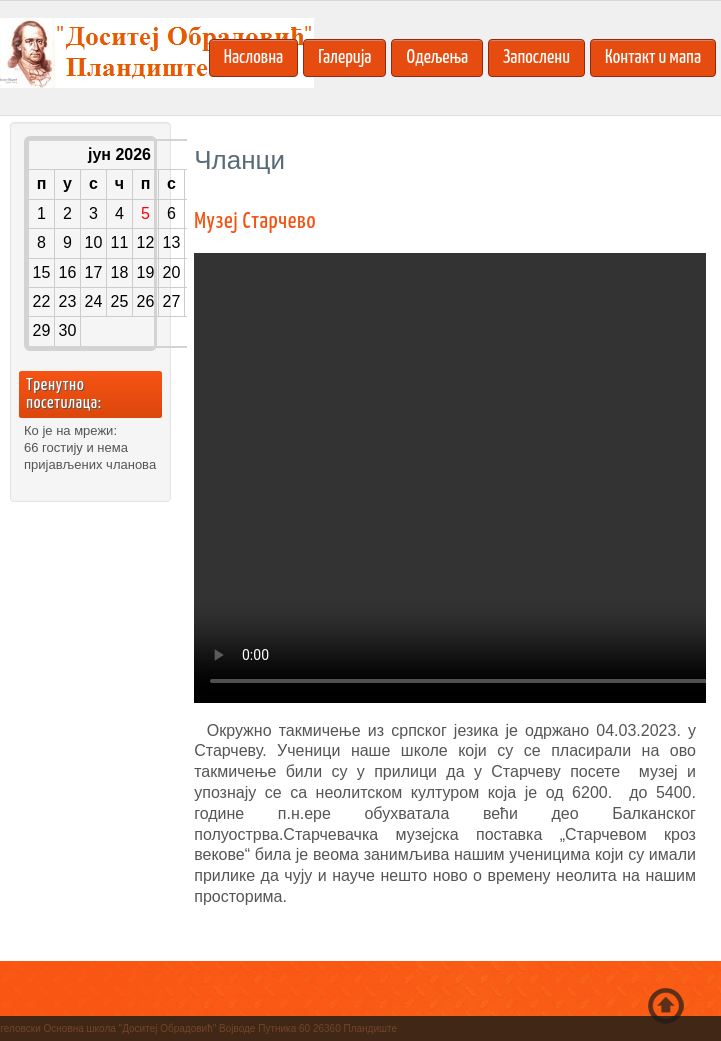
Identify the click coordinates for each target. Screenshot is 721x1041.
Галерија (344, 57)
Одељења (437, 57)
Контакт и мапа (653, 57)
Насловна (253, 57)
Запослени (536, 57)
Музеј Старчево (255, 221)
